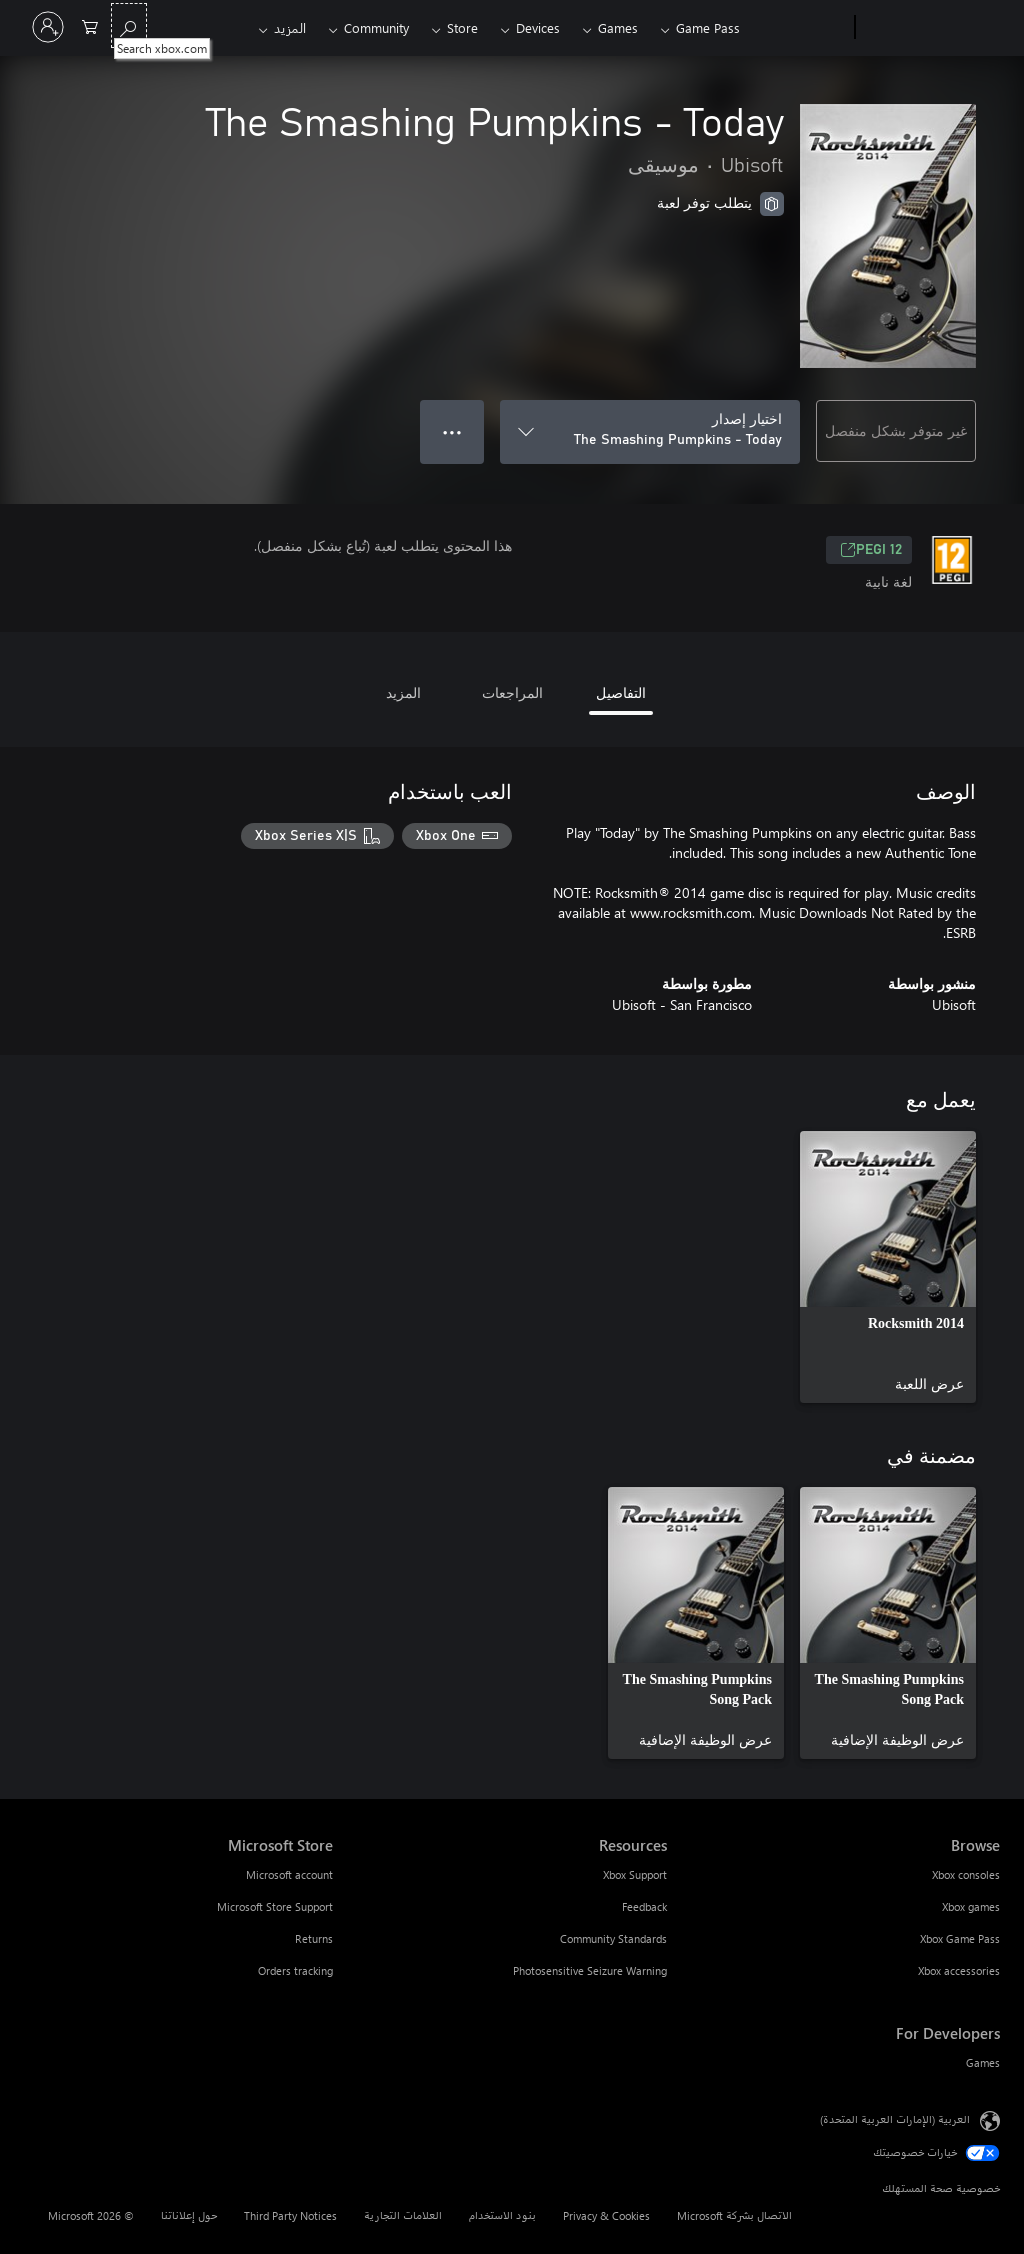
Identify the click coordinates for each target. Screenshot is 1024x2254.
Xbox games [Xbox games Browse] (971, 1906)
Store (462, 27)
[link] (888, 1267)
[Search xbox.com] (129, 25)
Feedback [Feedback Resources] (644, 1906)
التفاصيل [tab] (621, 692)
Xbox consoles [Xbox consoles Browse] (966, 1874)
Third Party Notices (290, 2215)
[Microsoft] (931, 28)
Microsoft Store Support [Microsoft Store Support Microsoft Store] (275, 1906)
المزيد (290, 27)
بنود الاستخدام (502, 2215)
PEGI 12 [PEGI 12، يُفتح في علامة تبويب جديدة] (871, 550)
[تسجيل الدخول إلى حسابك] (48, 27)
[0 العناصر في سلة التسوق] (90, 25)
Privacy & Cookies (606, 2215)
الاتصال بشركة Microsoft (734, 2215)
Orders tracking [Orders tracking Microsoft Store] (295, 1970)
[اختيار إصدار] (650, 432)
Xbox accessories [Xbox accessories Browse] (959, 1970)
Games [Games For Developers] (983, 2062)
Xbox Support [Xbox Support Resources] (635, 1874)
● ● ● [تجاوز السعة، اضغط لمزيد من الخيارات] (452, 431)
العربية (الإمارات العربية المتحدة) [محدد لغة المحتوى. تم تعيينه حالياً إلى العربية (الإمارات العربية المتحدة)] (895, 2119)
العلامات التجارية (403, 2215)
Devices (538, 27)
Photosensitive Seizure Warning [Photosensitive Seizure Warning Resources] (590, 1970)
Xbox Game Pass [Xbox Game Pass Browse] (960, 1938)
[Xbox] (799, 28)
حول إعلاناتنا (189, 2215)
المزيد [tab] (403, 692)
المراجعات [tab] (512, 692)
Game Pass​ (708, 27)
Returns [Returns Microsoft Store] (314, 1938)
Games (618, 27)
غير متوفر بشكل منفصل (896, 430)
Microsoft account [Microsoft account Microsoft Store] (289, 1874)
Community (376, 27)
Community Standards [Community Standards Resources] (613, 1938)
